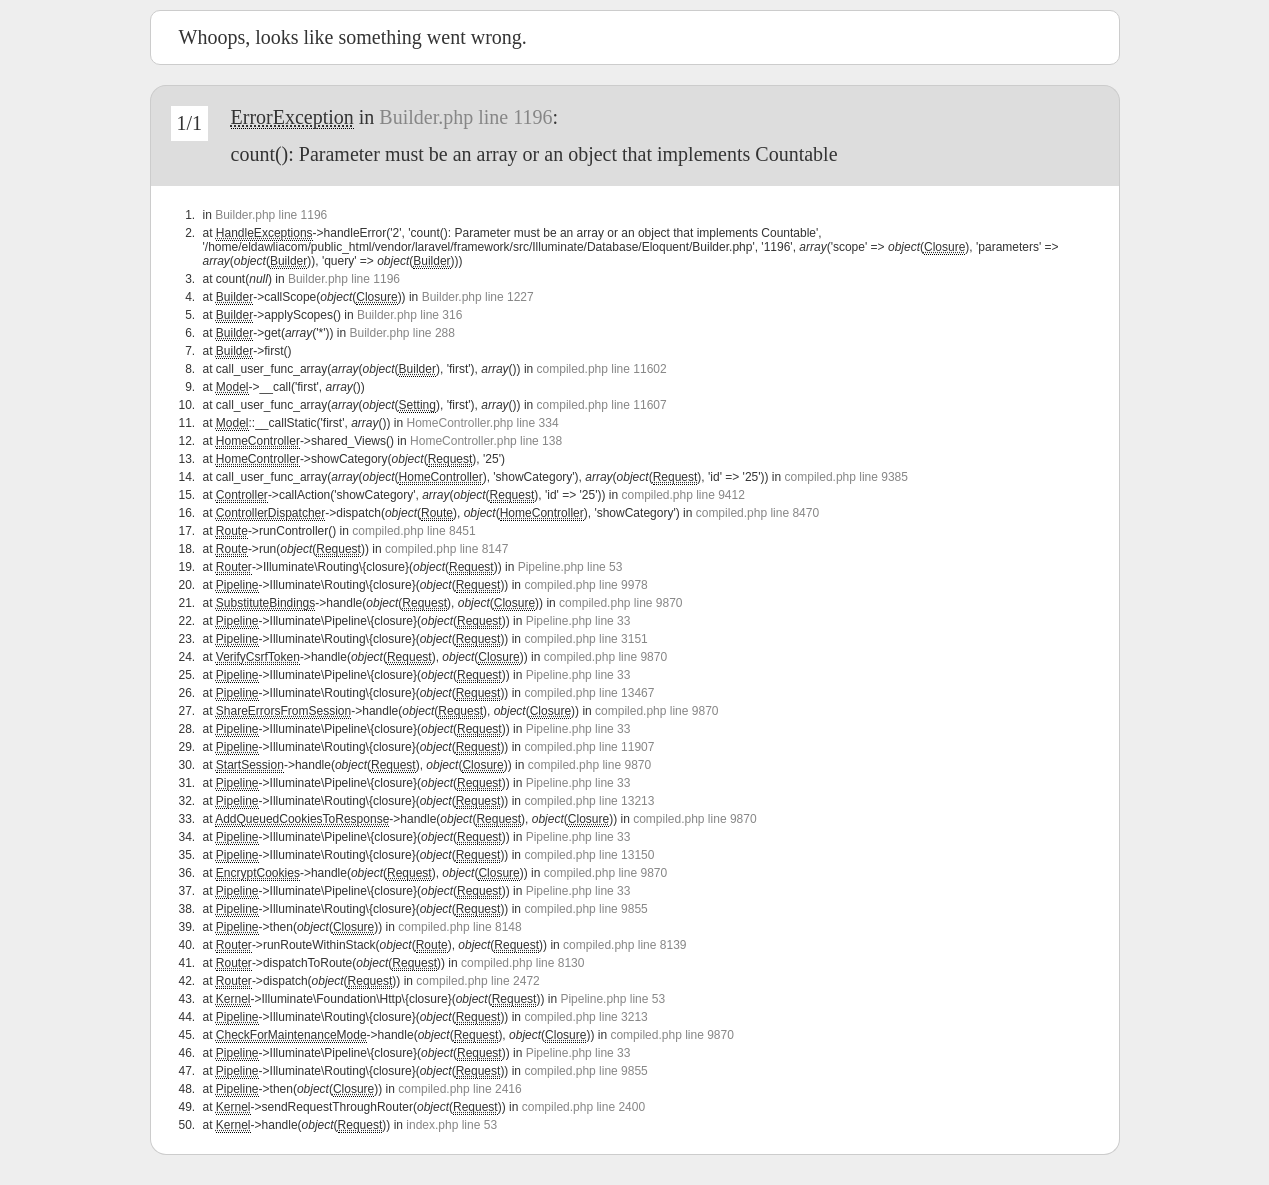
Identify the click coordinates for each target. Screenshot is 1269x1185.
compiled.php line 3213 (585, 1017)
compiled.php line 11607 (602, 405)
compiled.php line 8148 (459, 927)
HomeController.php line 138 (486, 441)
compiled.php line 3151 (585, 639)
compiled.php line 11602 (602, 369)
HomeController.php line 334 (482, 423)
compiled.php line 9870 (620, 603)
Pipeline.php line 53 (570, 567)
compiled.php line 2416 (459, 1089)
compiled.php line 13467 (589, 693)
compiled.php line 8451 (413, 531)
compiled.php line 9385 (846, 477)
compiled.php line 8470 (757, 513)
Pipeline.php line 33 (578, 621)
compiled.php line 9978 (585, 585)
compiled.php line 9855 (585, 909)
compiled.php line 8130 (522, 963)
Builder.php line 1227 (478, 297)
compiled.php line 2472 (477, 981)
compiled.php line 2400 (583, 1107)
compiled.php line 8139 (624, 945)
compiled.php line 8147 (446, 549)
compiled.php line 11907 (589, 747)
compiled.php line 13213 (589, 801)
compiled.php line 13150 (589, 855)
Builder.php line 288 (401, 333)
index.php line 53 (451, 1125)
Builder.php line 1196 (465, 117)
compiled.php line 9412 (682, 495)
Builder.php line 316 (409, 315)
